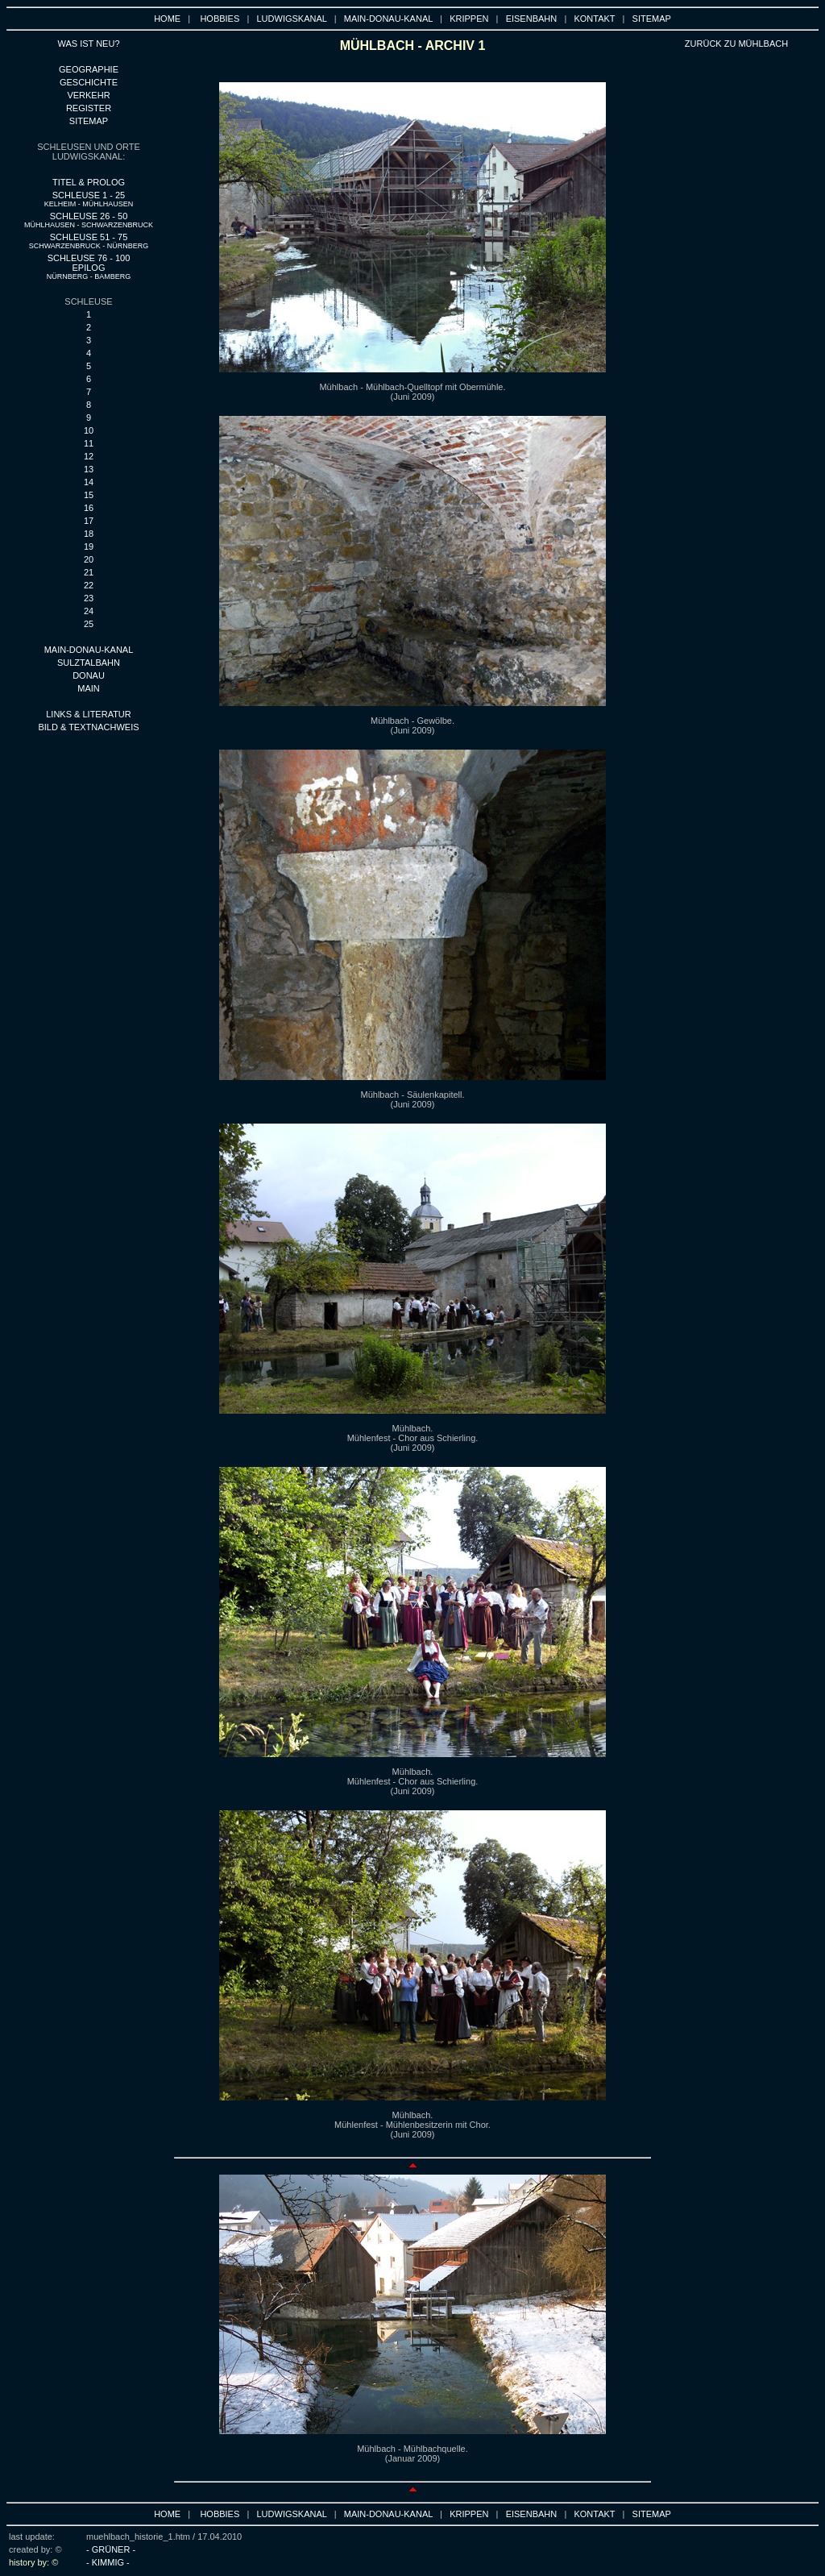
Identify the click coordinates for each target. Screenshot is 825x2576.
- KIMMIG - (108, 2562)
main (88, 688)
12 (88, 456)
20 (88, 559)
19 (88, 546)
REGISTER (88, 108)
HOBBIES (219, 18)
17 (88, 521)
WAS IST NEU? (88, 43)
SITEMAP (651, 18)
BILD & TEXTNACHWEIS (88, 727)
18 (88, 533)
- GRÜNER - (110, 2549)
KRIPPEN (469, 18)
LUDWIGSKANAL (292, 18)
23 (88, 598)
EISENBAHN (532, 18)
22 (88, 585)
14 (88, 482)
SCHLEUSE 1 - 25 (89, 199)
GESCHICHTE (89, 82)
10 (88, 430)
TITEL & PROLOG (88, 182)
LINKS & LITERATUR (88, 714)
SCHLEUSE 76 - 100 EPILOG (89, 266)
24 (88, 611)
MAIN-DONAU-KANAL (388, 18)
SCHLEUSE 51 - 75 (89, 241)
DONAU (89, 675)
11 (88, 443)
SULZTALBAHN (88, 662)
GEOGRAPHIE (88, 69)
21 (88, 572)
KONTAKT (594, 18)
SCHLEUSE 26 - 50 (88, 220)
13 (88, 469)
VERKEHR (88, 95)
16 (88, 508)
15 (88, 495)
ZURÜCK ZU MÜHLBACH (736, 43)
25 (88, 624)
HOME (167, 18)
